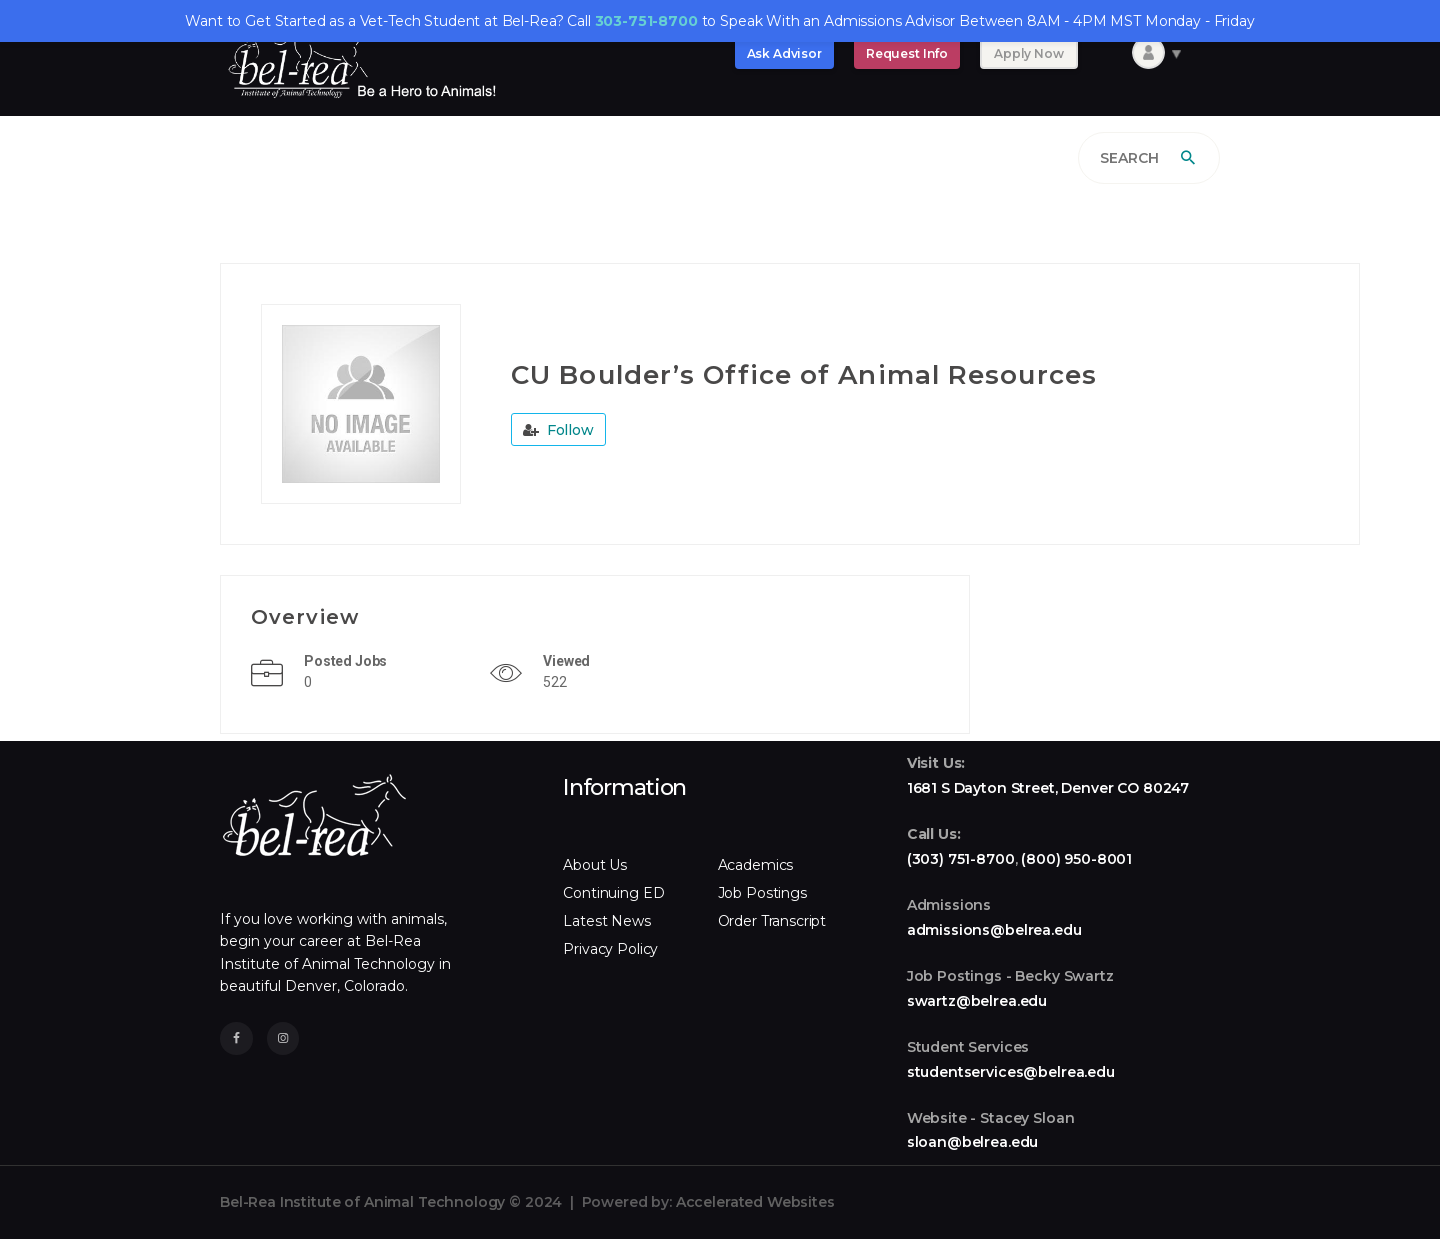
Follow (558, 430)
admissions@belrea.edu (994, 930)
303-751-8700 (646, 21)
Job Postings (762, 893)
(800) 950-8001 (1076, 859)
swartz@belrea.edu (977, 1001)
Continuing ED (613, 893)
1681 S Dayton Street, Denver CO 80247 (1048, 788)
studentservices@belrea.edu (1011, 1072)
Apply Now (1029, 53)
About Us (595, 865)
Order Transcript (772, 921)
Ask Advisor (784, 53)
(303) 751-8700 (961, 859)
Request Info (907, 53)
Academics (756, 865)
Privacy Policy (610, 949)
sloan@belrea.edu (973, 1142)
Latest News (606, 921)
